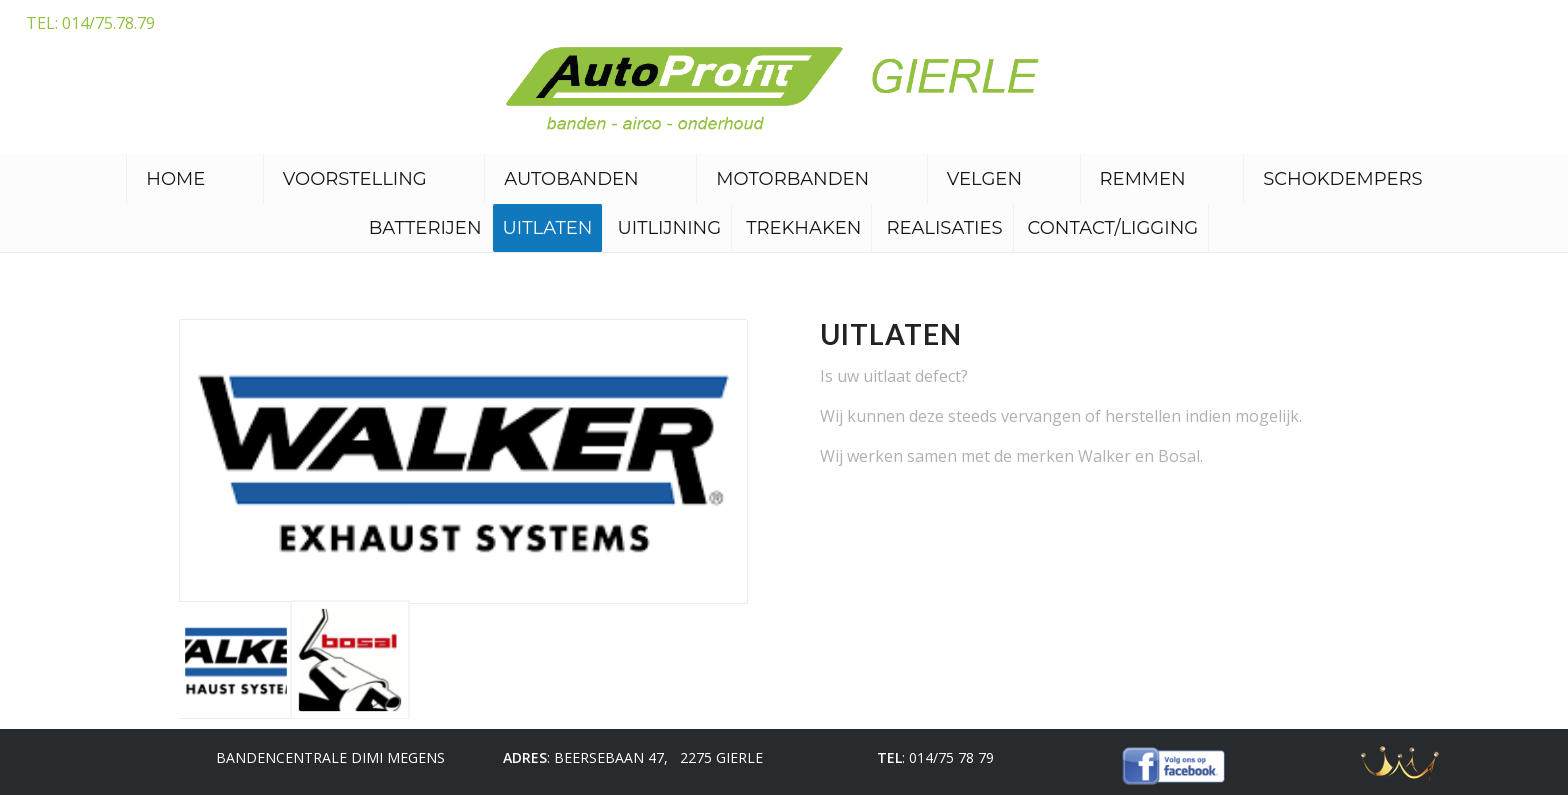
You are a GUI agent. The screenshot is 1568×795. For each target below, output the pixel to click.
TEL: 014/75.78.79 (90, 23)
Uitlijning (669, 228)
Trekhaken (803, 228)
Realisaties (944, 228)
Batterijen (425, 228)
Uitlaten (548, 228)
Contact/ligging (1113, 228)
